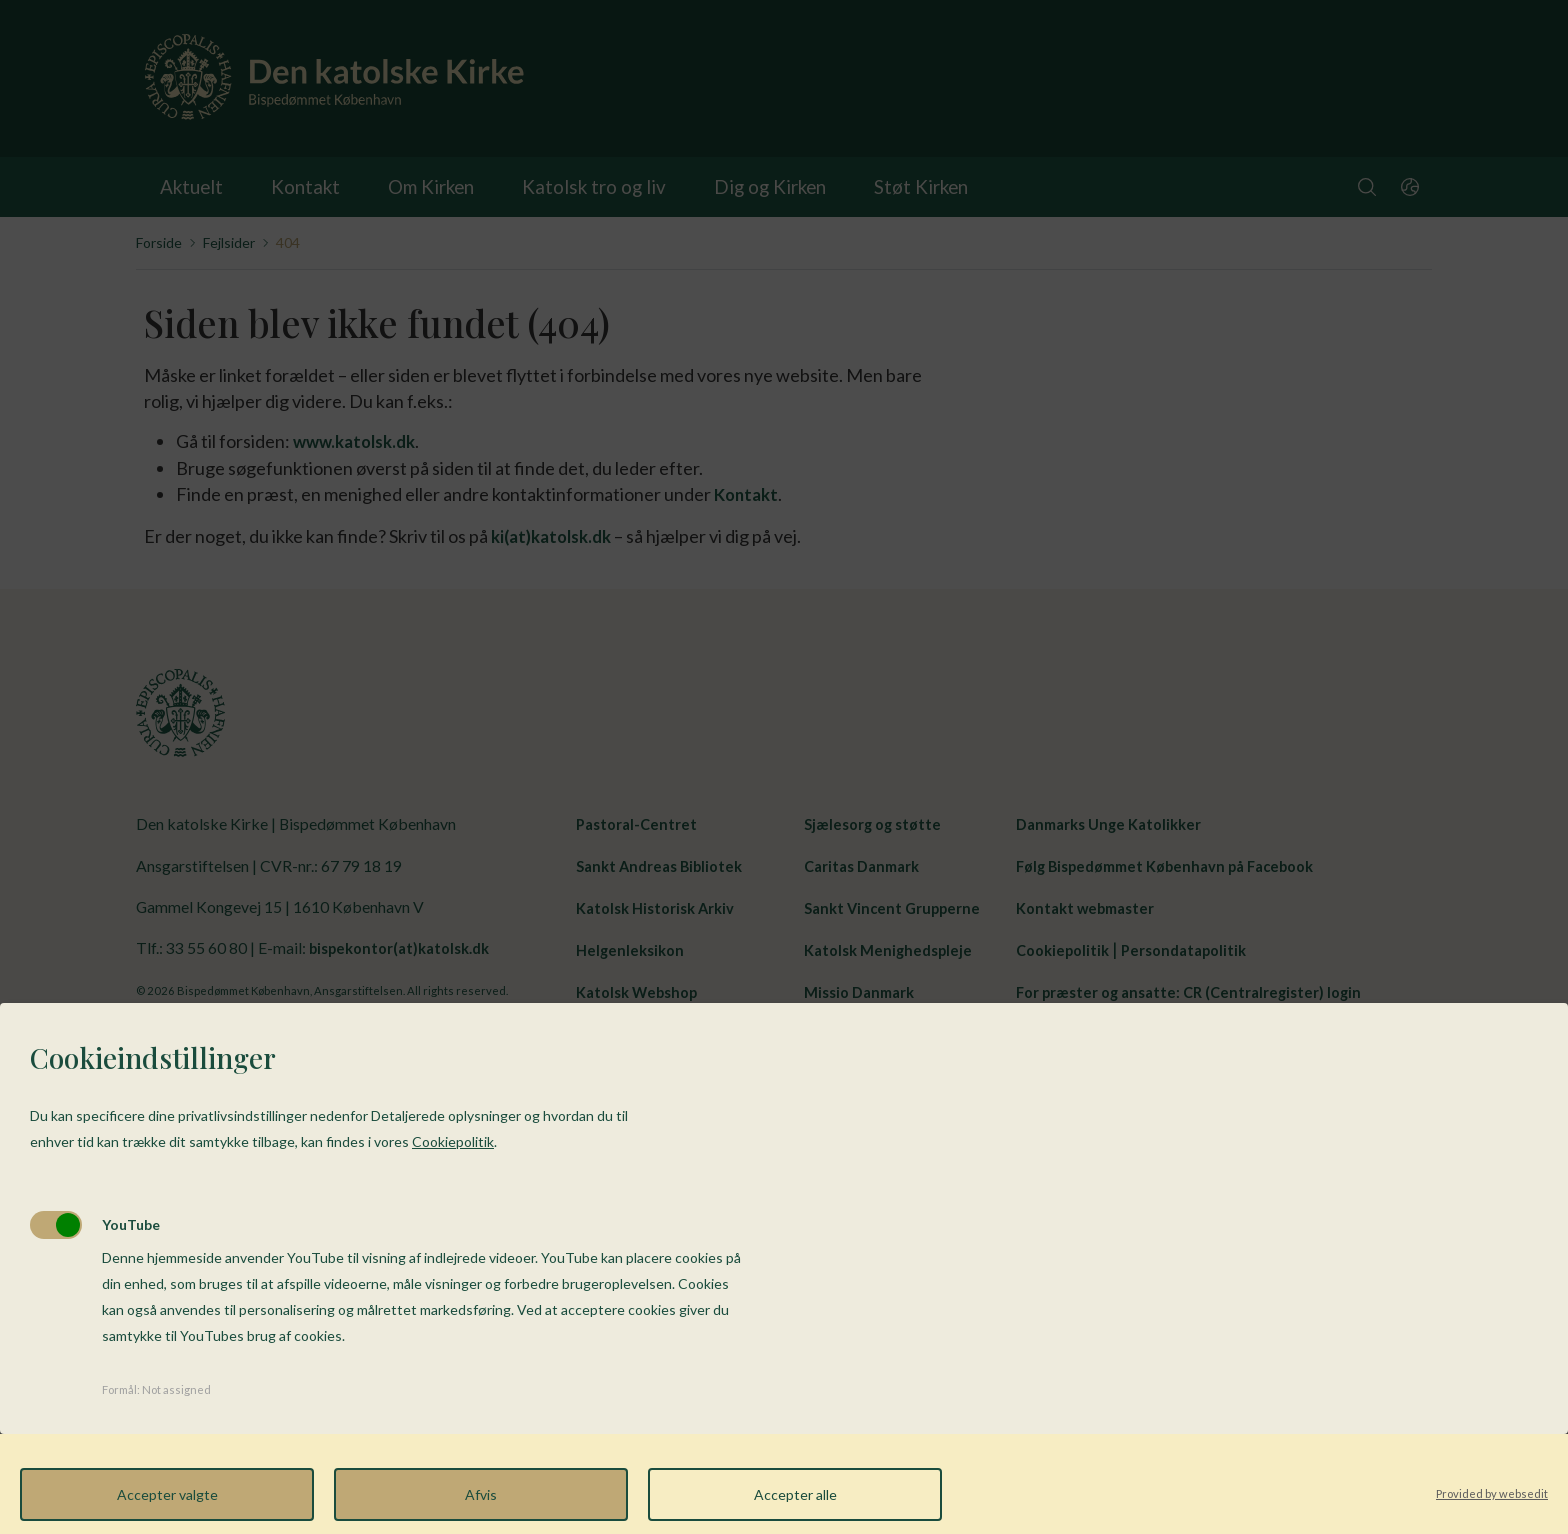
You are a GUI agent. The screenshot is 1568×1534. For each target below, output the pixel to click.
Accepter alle (795, 1494)
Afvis (481, 1494)
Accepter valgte (167, 1494)
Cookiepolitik (453, 1141)
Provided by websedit (1492, 1493)
